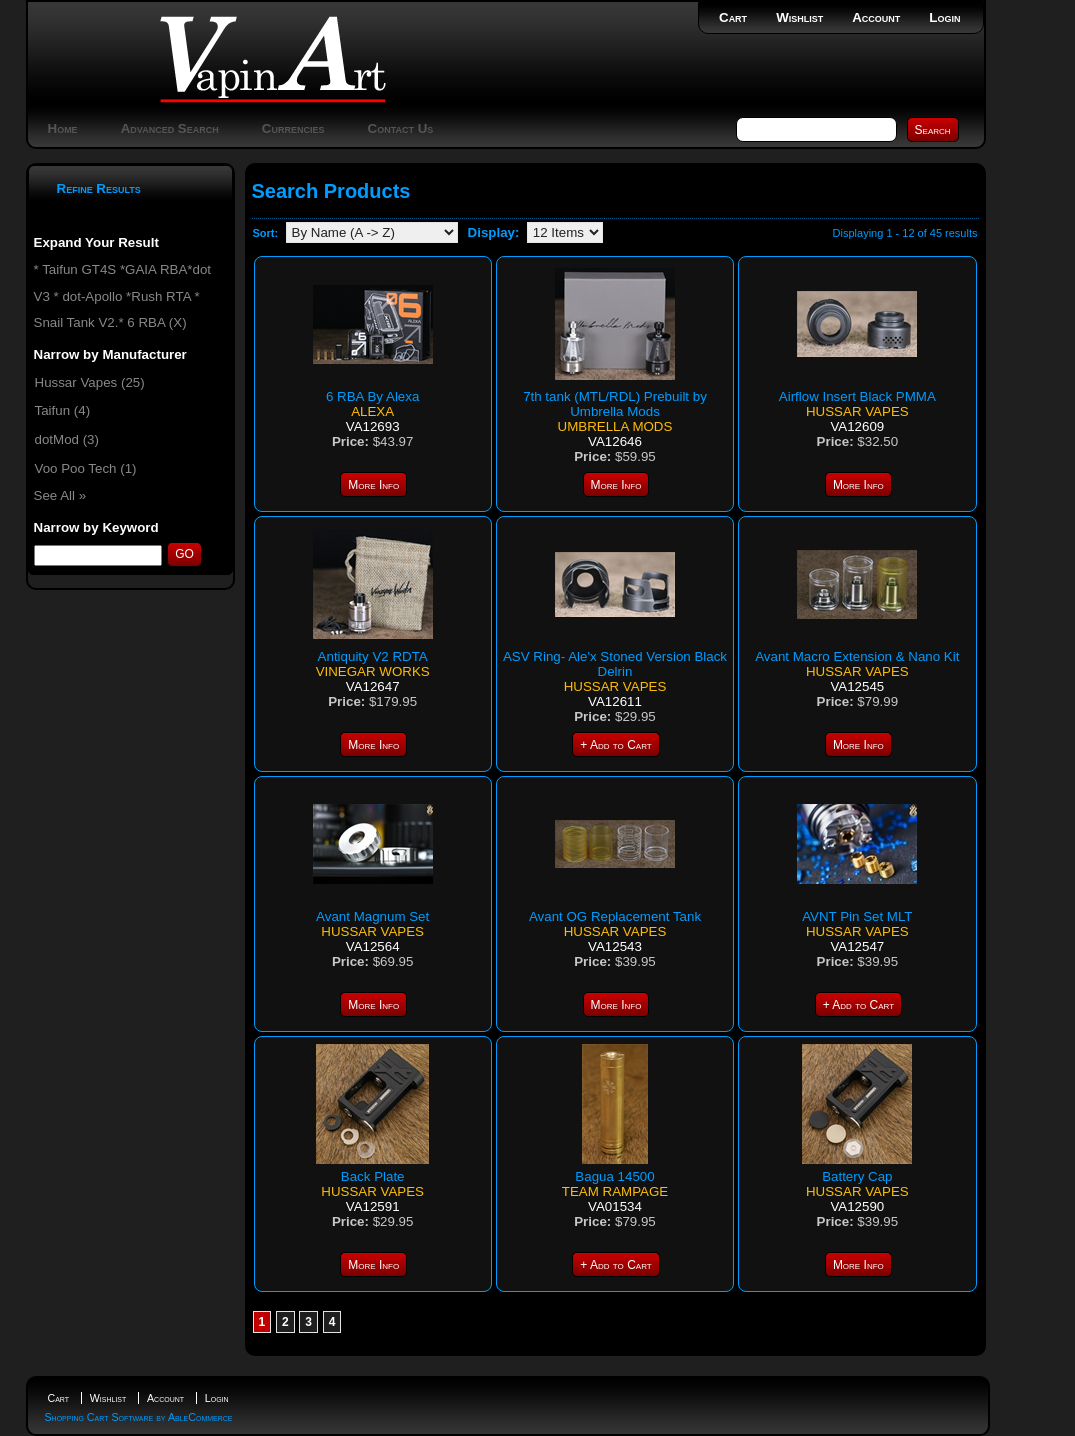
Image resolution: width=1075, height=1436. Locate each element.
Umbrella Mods (615, 426)
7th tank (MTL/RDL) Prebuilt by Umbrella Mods (615, 404)
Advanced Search (170, 128)
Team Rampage (615, 1191)
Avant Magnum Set (372, 916)
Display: (494, 232)
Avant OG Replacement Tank (615, 916)
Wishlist (799, 17)
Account (876, 17)
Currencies (293, 128)
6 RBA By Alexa (372, 396)
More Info (373, 485)
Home (63, 128)
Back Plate (373, 1176)
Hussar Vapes (857, 411)
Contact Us (401, 128)
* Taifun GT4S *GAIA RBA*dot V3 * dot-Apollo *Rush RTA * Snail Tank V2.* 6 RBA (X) (123, 296)
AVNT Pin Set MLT (857, 916)
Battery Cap (857, 1176)
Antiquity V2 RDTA (373, 656)
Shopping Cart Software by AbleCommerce (139, 1417)
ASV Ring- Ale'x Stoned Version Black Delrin (615, 664)
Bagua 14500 (614, 1176)
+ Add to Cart (615, 745)
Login (944, 17)
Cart (733, 17)
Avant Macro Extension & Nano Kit (857, 656)
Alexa (372, 411)
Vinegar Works (373, 671)
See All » (60, 495)
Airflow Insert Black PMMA (857, 396)
